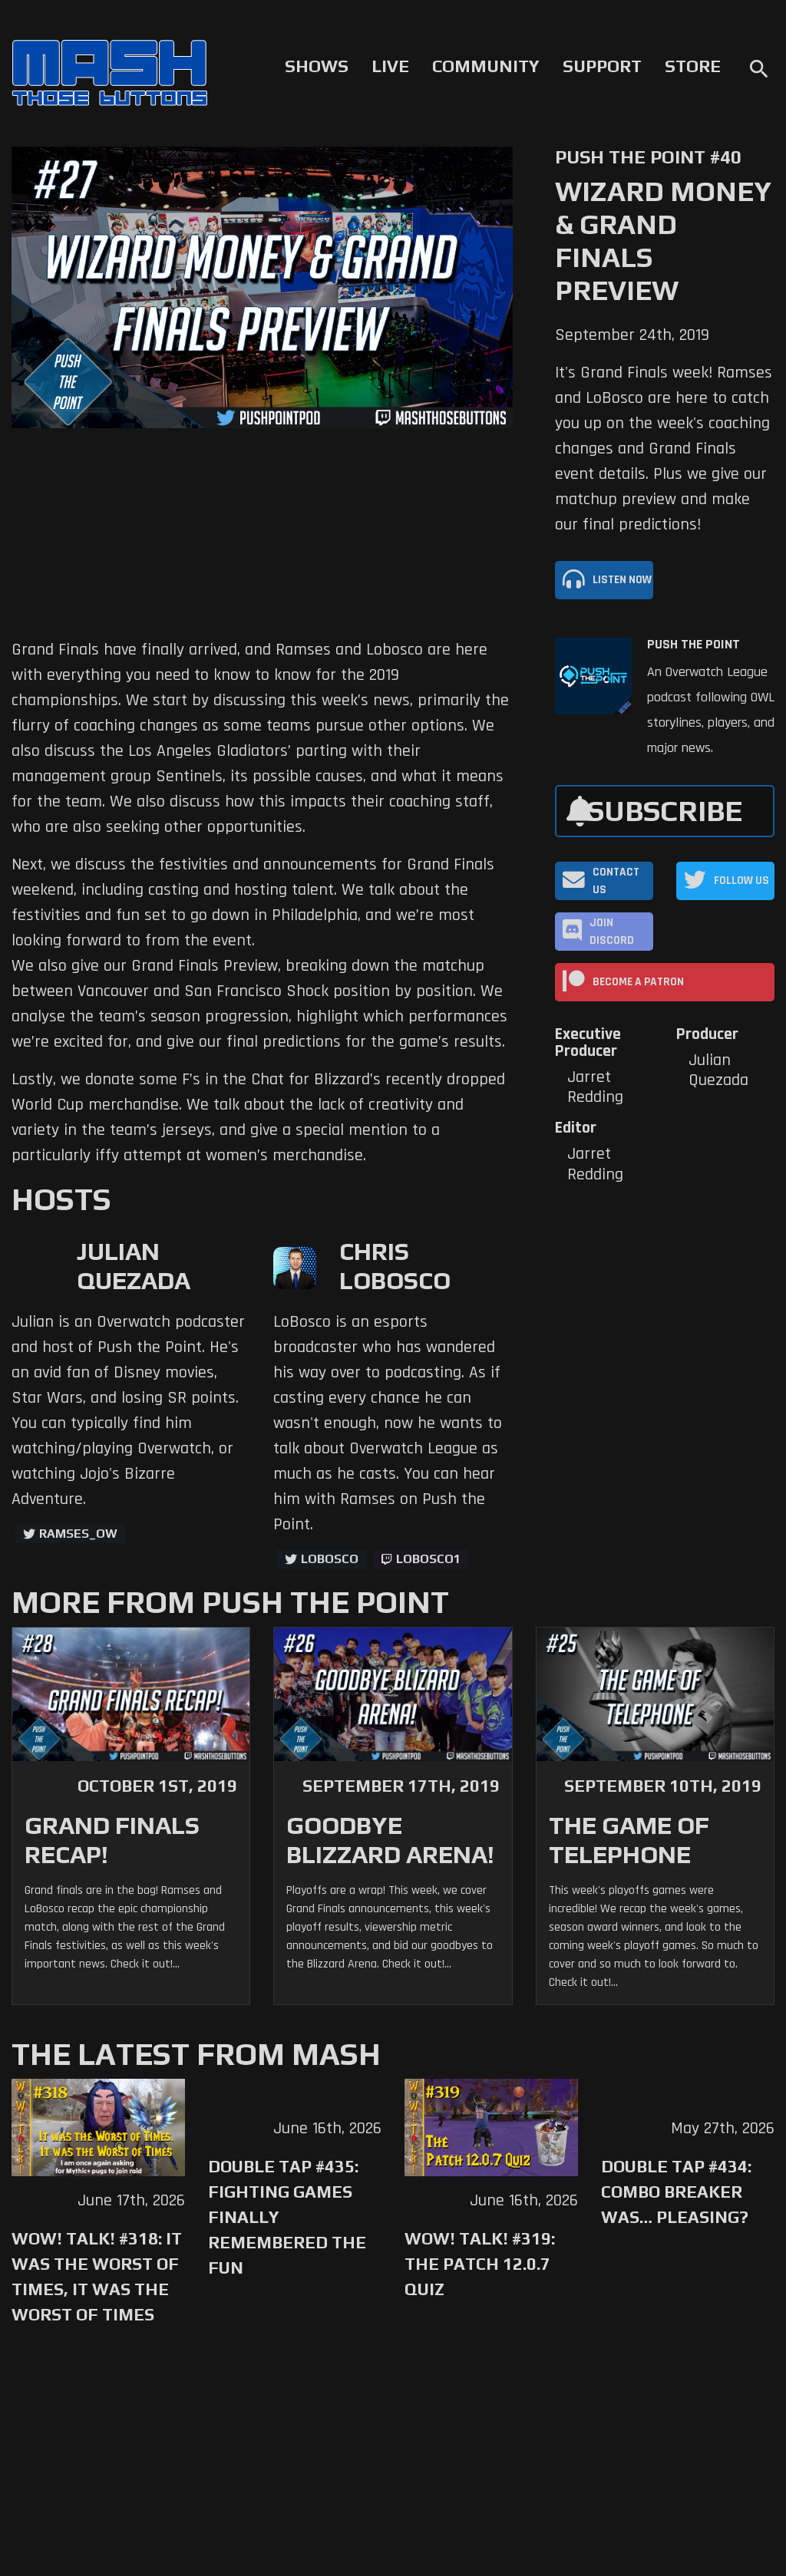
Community (486, 66)
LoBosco (329, 1559)
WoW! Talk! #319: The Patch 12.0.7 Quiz (480, 2263)
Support (602, 66)
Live (390, 66)
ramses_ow (78, 1533)
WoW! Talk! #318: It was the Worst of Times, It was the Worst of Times (97, 2276)
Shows (316, 66)
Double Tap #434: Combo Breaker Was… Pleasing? (676, 2191)
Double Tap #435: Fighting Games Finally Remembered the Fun (287, 2217)
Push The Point (693, 644)
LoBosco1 (428, 1559)
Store (693, 66)
